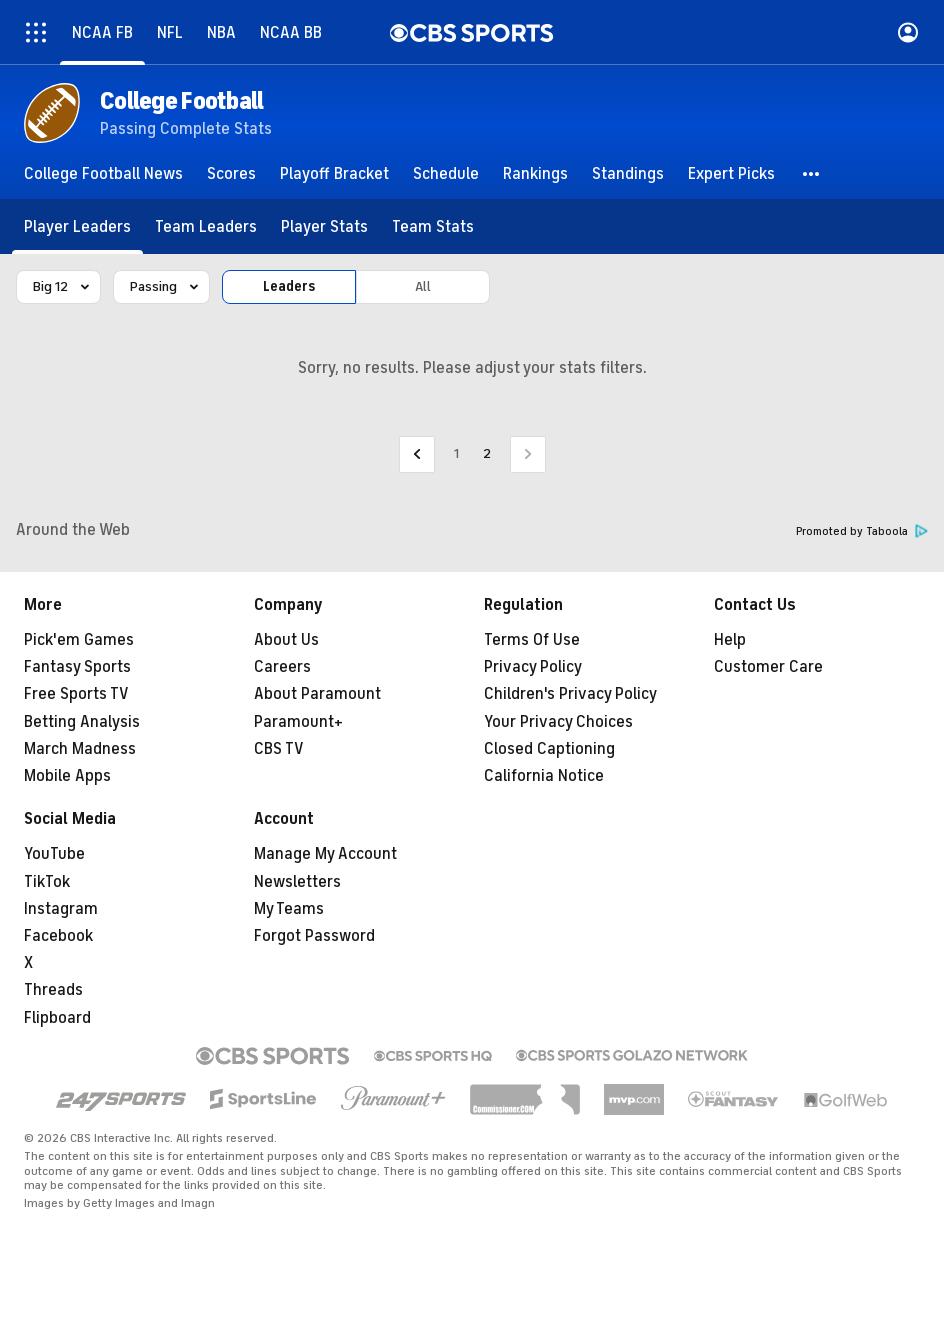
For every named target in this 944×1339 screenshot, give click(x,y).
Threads (53, 990)
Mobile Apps (67, 776)
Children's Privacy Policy (570, 694)
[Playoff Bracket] (334, 174)
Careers (282, 667)
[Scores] (231, 174)
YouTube (54, 854)
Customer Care (768, 667)
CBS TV (279, 749)
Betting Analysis (82, 722)
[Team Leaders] (206, 226)
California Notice (544, 776)
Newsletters (297, 882)
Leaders (289, 286)
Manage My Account (325, 854)
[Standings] (628, 174)
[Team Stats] (433, 226)
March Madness (80, 749)
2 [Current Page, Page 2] (487, 453)
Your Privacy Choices (558, 722)
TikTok (47, 882)
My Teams (289, 909)
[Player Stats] (324, 226)
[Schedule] (446, 174)
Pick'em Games (79, 640)
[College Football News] (103, 174)
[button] (812, 174)
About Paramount (317, 694)
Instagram (61, 909)
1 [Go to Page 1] (456, 453)
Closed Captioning (549, 749)
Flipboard (57, 1018)
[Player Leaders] (77, 226)
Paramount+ (298, 722)
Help (730, 640)
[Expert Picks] (731, 174)
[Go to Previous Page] (417, 454)
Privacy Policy (533, 667)
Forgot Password (314, 936)
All (423, 286)
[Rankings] (535, 174)
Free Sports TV (76, 694)
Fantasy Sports (77, 667)
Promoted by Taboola (862, 531)
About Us (286, 640)
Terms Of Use (532, 640)
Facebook (58, 936)
